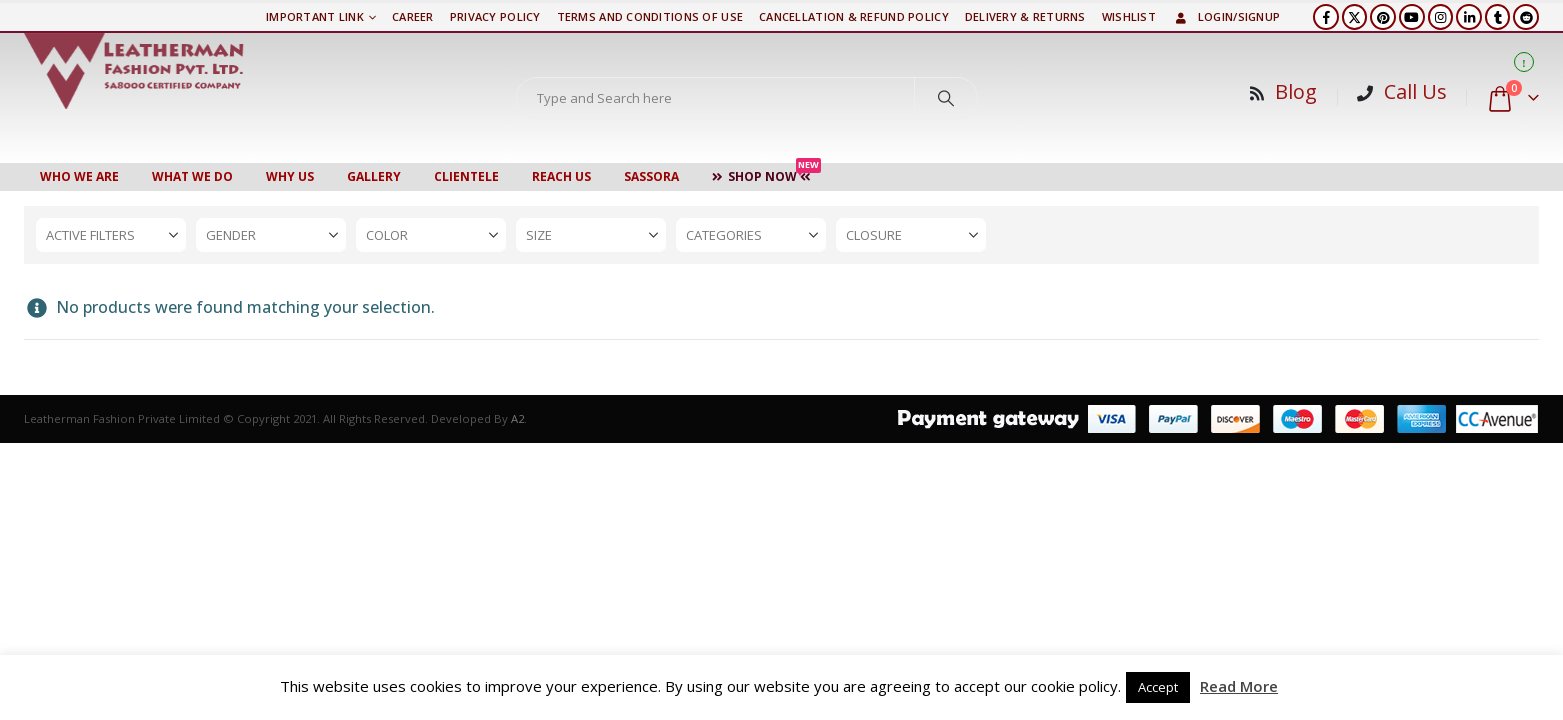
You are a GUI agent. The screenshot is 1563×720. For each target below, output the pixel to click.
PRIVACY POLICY (495, 16)
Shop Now (766, 174)
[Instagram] (1441, 17)
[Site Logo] (134, 71)
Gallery (374, 176)
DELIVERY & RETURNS (1025, 16)
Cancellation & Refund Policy (854, 16)
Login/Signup (1226, 16)
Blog (1296, 91)
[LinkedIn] (1469, 17)
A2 (517, 418)
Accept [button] (1158, 687)
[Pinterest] (1383, 17)
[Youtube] (1412, 17)
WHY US (290, 176)
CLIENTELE (466, 176)
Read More (1239, 686)
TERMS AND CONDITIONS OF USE (650, 16)
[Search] (946, 98)
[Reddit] (1526, 17)
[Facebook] (1326, 17)
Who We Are (79, 176)
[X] (1355, 17)
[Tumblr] (1498, 17)
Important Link (315, 16)
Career (413, 16)
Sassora (651, 176)
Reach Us (561, 176)
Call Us (1415, 91)
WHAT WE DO (192, 176)
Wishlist (1129, 16)
